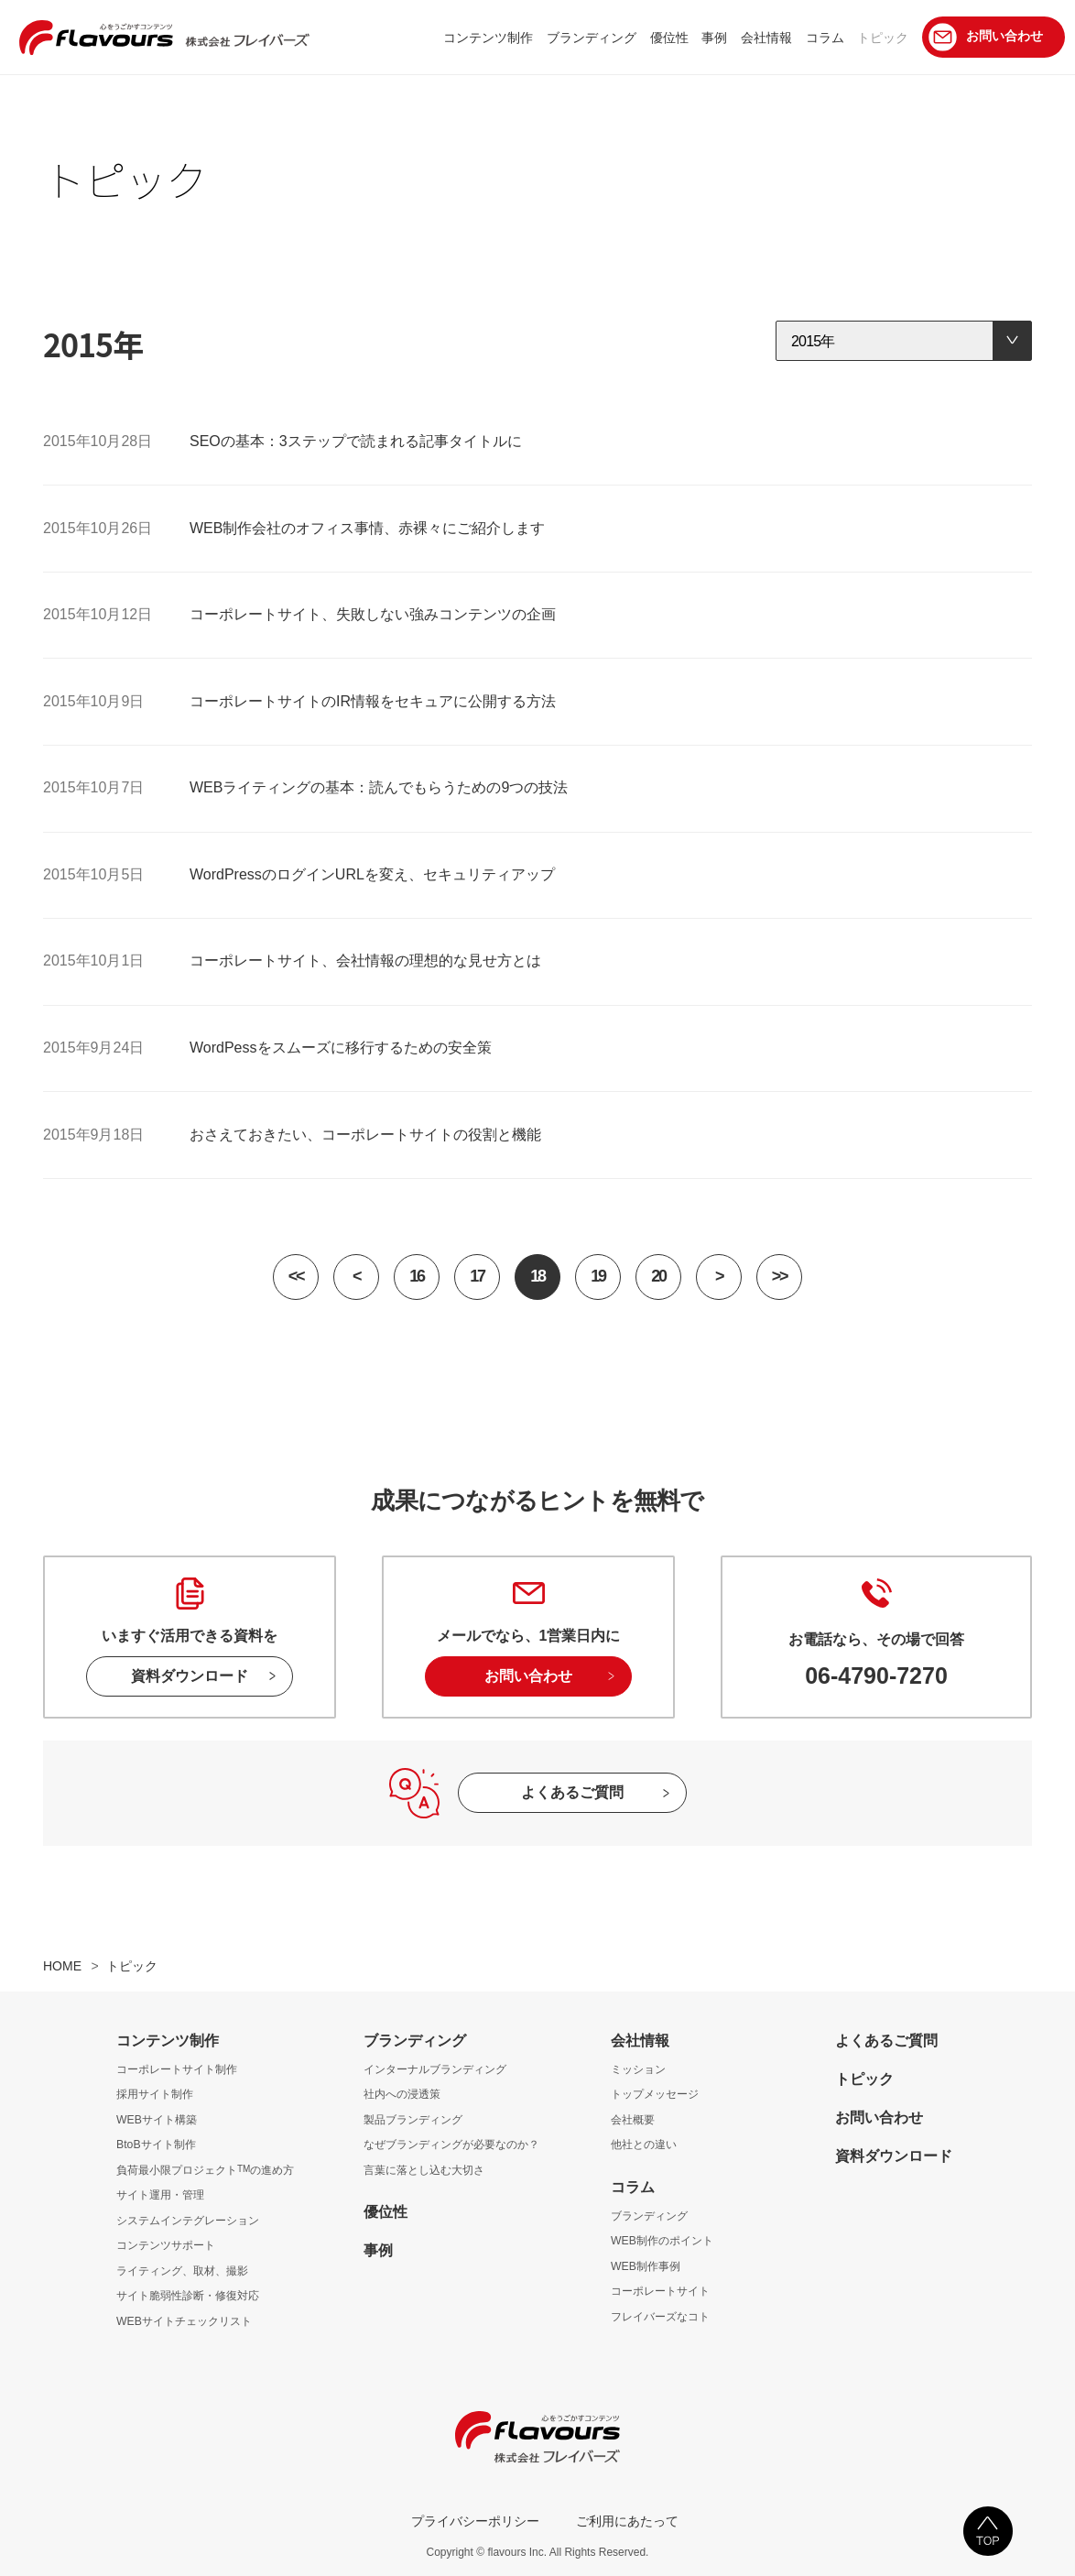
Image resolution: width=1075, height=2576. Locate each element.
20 (658, 1276)
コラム (633, 2187)
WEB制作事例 (645, 2266)
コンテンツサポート (165, 2245)
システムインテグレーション (187, 2220)
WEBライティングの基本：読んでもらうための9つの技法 (379, 787)
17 (476, 1276)
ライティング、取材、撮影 (182, 2271)
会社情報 (640, 2040)
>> (779, 1276)
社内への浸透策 (402, 2094)
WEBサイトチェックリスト (184, 2321)
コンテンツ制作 (167, 2040)
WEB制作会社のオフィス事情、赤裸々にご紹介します (367, 528)
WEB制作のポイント (662, 2240)
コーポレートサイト (660, 2291)
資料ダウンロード (189, 1676)
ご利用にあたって (627, 2521)
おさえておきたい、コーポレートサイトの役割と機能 (365, 1134)
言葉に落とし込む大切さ (424, 2170)
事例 (378, 2250)
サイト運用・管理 (160, 2195)
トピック (864, 2079)
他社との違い (644, 2144)
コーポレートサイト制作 (176, 2069)
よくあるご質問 (572, 1792)
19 (597, 1276)
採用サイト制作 (154, 2094)
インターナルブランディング (435, 2069)
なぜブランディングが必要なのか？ (451, 2144)
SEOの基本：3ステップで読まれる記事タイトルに (356, 441)
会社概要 (633, 2119)
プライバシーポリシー (475, 2521)
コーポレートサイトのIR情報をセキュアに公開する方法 (373, 701)
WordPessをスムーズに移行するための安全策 (341, 1047)
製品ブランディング (413, 2119)
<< (295, 1276)
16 (416, 1276)
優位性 (385, 2212)
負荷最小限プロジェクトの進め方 (205, 2170)
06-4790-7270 (876, 1675)
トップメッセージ (655, 2094)
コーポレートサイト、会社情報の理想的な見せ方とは (365, 960)
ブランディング (415, 2040)
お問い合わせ (528, 1676)
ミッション (638, 2069)
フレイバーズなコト (660, 2316)
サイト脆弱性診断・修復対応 (187, 2295)
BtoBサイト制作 (156, 2144)
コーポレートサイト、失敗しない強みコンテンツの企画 (373, 614)
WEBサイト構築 (156, 2119)
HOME (62, 1966)
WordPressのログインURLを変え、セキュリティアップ (372, 874)
